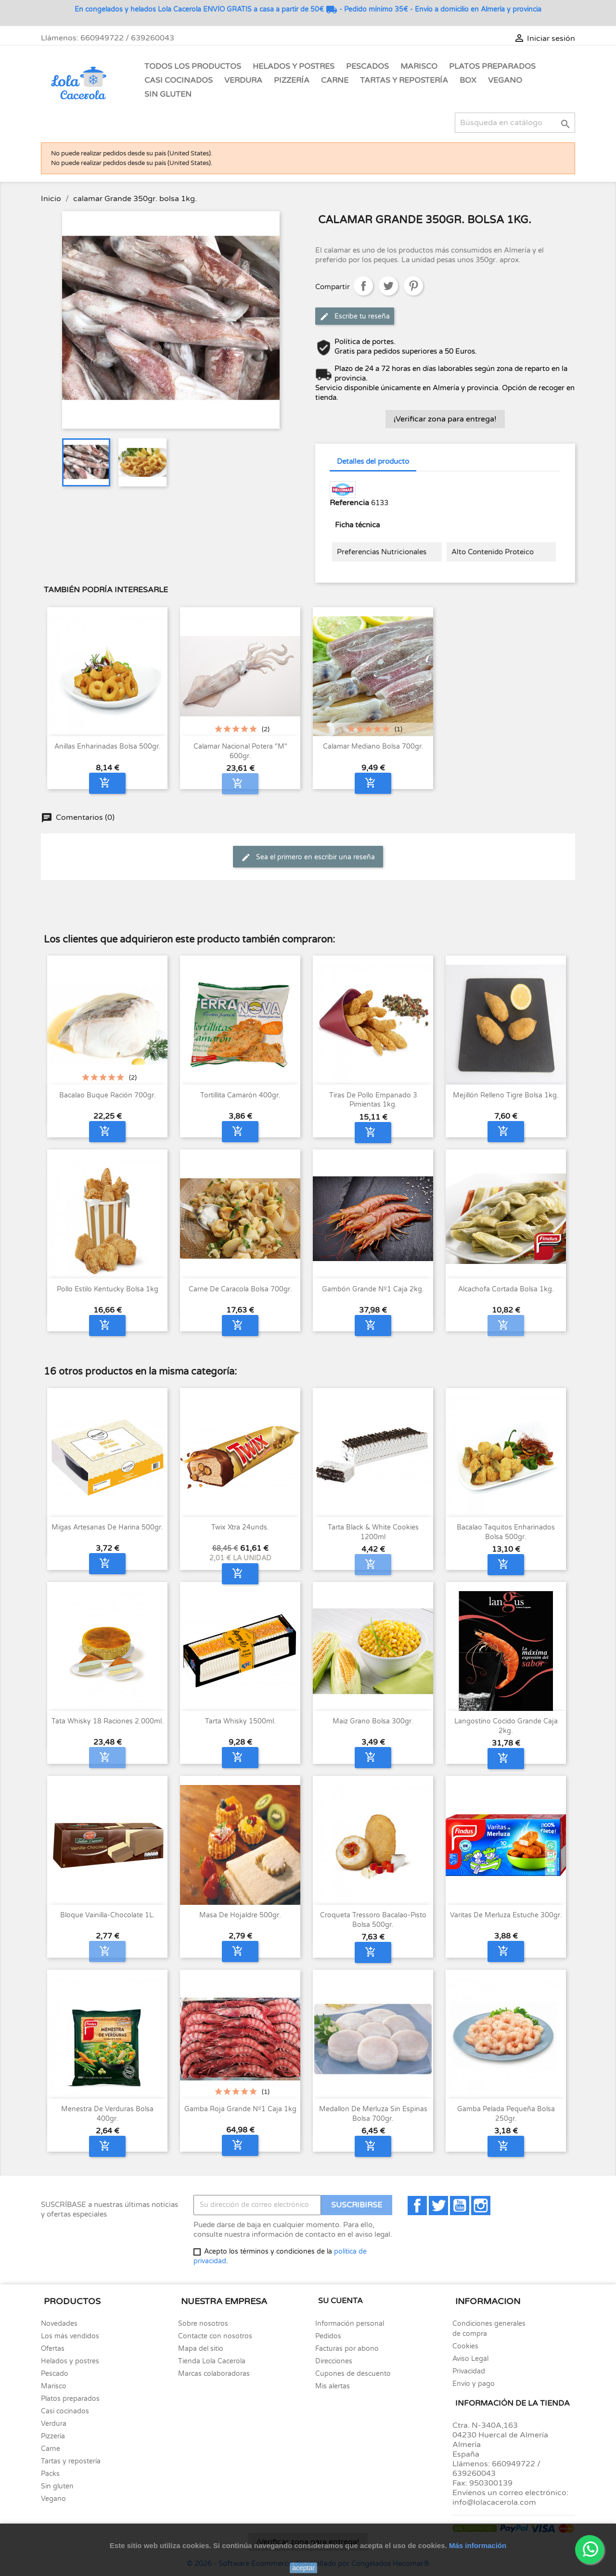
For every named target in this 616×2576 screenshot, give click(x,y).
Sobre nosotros (203, 2324)
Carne (334, 80)
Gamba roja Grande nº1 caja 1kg (240, 2109)
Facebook (417, 2205)
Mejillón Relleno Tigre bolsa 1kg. (506, 1095)
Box (468, 80)
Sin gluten (168, 94)
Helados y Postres (293, 66)
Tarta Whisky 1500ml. (240, 1721)
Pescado (54, 2374)
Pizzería (291, 80)
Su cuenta (340, 2301)
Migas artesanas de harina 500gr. (107, 1527)
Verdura (243, 80)
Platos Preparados (492, 66)
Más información (477, 2545)
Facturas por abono (347, 2349)
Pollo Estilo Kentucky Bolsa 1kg (107, 1289)
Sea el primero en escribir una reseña (308, 857)
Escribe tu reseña (355, 316)
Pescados (367, 66)
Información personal (349, 2324)
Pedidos (328, 2336)
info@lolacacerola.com (494, 2502)
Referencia (349, 503)
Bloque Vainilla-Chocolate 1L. (107, 1915)
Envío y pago (473, 2384)
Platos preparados (70, 2399)
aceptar (303, 2568)
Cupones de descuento (353, 2374)
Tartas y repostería (71, 2461)
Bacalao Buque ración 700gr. (107, 1095)
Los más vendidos (70, 2336)
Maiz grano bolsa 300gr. (373, 1721)
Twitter (438, 2205)
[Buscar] (515, 123)
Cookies (465, 2346)
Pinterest (413, 285)
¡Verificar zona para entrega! (445, 419)
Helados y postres (70, 2361)
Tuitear (388, 285)
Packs (50, 2474)
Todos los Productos (192, 66)
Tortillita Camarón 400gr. (240, 1095)
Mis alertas (332, 2386)
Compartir (363, 285)
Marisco (418, 66)
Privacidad (468, 2371)
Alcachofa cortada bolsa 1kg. (506, 1289)
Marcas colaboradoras (214, 2374)
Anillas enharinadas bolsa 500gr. (107, 746)
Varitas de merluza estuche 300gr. (506, 1915)
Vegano (505, 80)
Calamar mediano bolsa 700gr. (373, 746)
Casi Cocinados (178, 80)
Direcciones (333, 2361)
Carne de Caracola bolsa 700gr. (240, 1289)
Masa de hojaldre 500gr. (240, 1915)
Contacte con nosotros (215, 2336)
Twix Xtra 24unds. (240, 1527)
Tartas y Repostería (404, 80)
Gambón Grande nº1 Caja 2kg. (373, 1289)
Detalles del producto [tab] (373, 461)
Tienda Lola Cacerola (211, 2361)
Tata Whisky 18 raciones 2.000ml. (107, 1721)
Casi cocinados (65, 2411)
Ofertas (52, 2349)
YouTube (459, 2205)
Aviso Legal (470, 2359)
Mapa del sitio (200, 2349)
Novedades (59, 2324)
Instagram (480, 2205)
